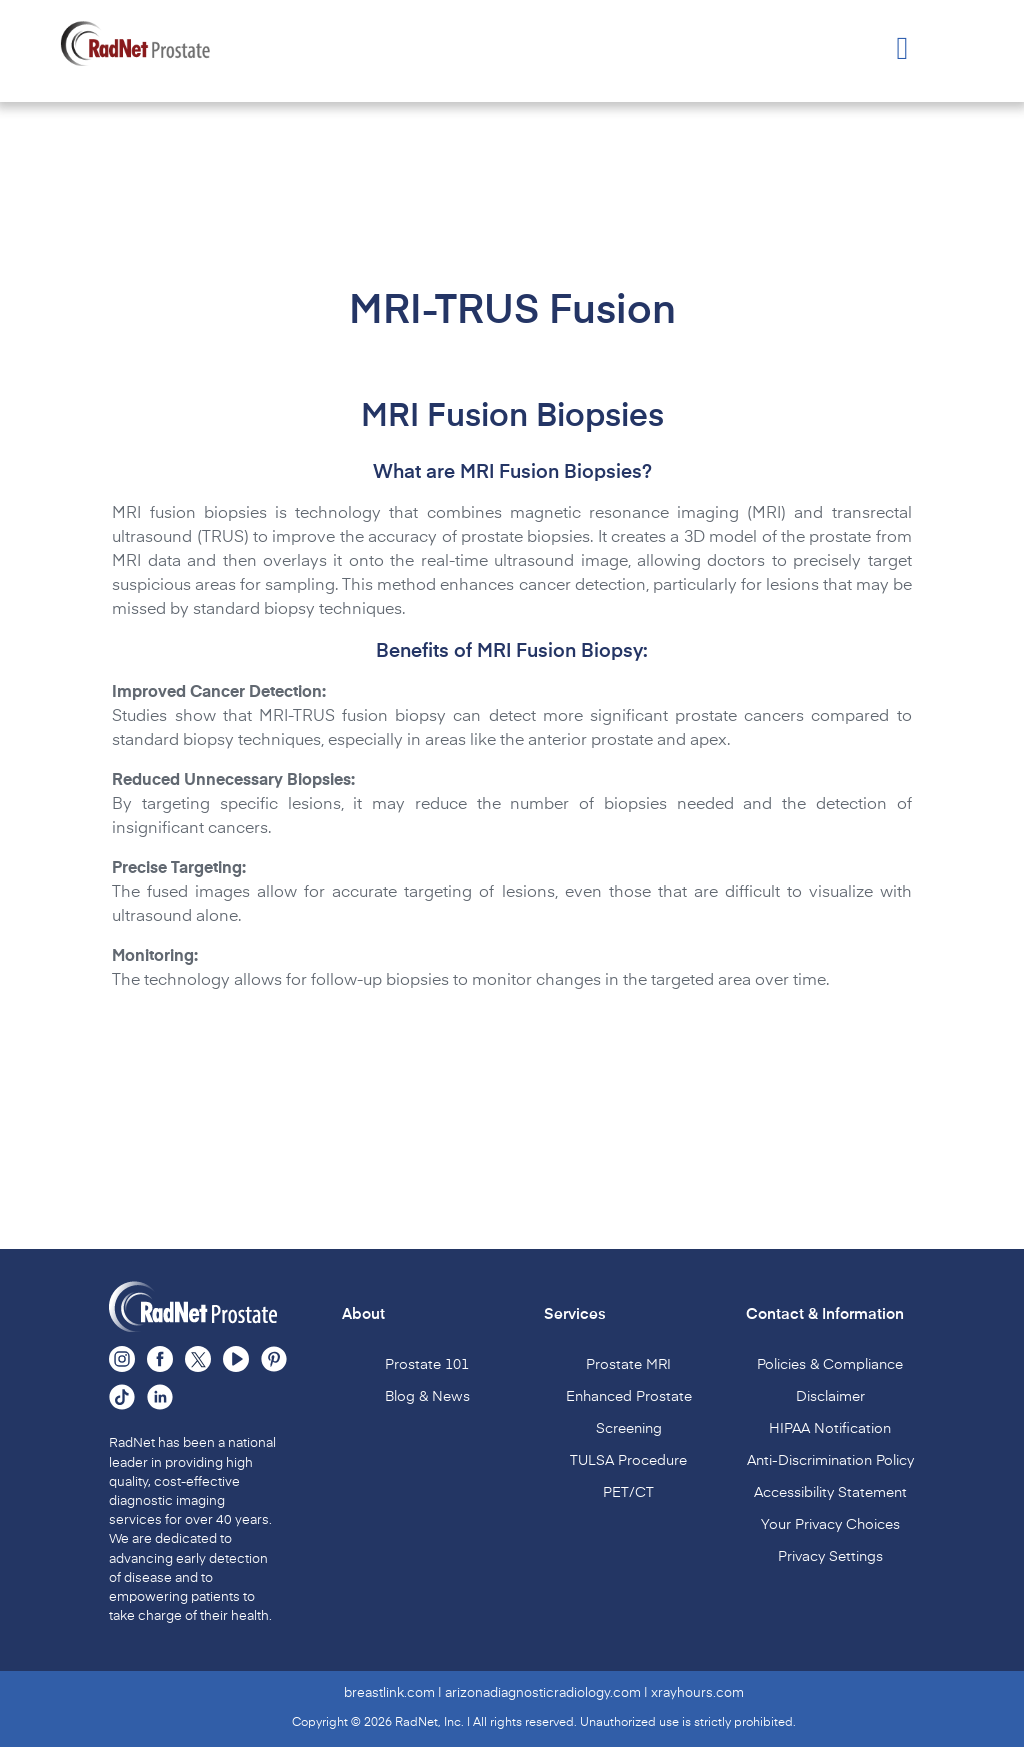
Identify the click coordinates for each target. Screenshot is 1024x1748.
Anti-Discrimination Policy (830, 1461)
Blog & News (427, 1397)
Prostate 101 (427, 1365)
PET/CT (628, 1493)
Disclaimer (830, 1397)
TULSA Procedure (628, 1461)
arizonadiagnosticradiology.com (543, 1693)
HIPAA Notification (830, 1429)
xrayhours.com (697, 1693)
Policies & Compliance (830, 1365)
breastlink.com (389, 1693)
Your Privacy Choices (830, 1525)
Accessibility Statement (830, 1493)
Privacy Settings (830, 1557)
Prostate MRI (628, 1365)
